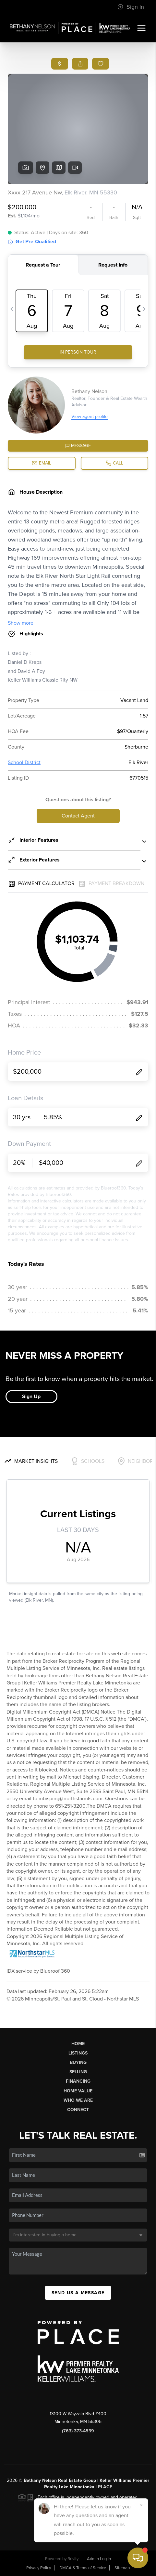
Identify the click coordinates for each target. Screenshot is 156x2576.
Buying (78, 2062)
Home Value (78, 2091)
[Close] (141, 2505)
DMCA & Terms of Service (82, 2568)
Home (78, 2043)
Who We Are (78, 2100)
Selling (78, 2072)
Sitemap (122, 2568)
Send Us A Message (78, 2293)
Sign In (130, 7)
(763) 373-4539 (78, 2431)
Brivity (72, 2558)
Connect (78, 2109)
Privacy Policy (38, 2568)
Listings (78, 2053)
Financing (78, 2081)
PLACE (105, 2487)
